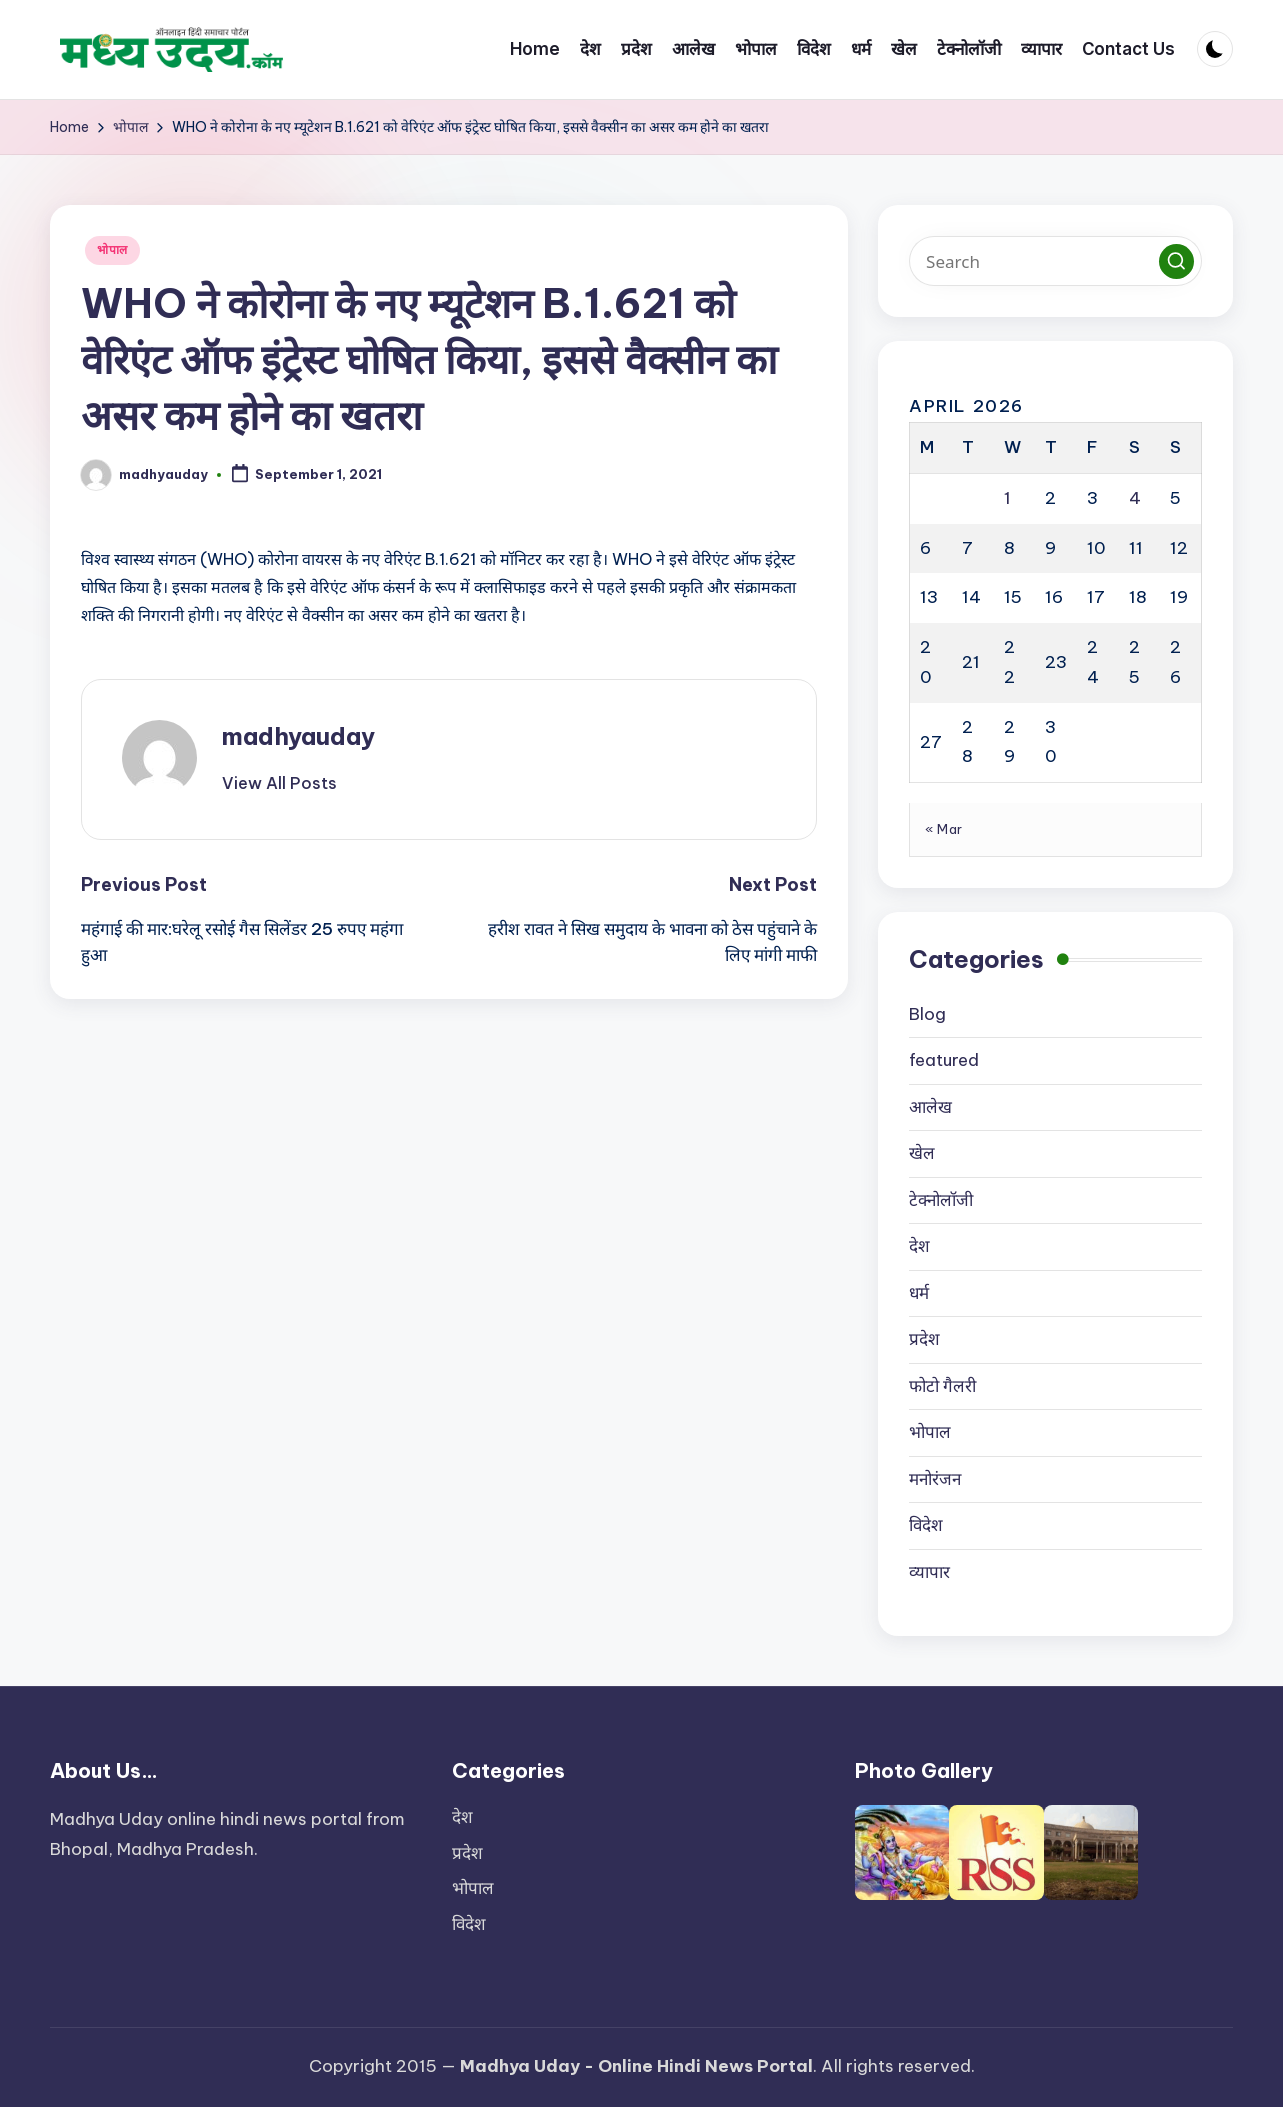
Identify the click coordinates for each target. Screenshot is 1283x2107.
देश (919, 1246)
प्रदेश (924, 1339)
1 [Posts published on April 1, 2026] (1007, 498)
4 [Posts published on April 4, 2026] (1135, 498)
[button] (279, 783)
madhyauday (298, 736)
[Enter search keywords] (1055, 261)
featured (944, 1060)
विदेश (926, 1525)
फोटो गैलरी (942, 1386)
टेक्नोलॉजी (941, 1200)
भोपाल (112, 249)
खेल (922, 1153)
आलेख (930, 1107)
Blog (927, 1014)
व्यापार (929, 1572)
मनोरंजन (935, 1479)
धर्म (919, 1293)
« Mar (944, 829)
